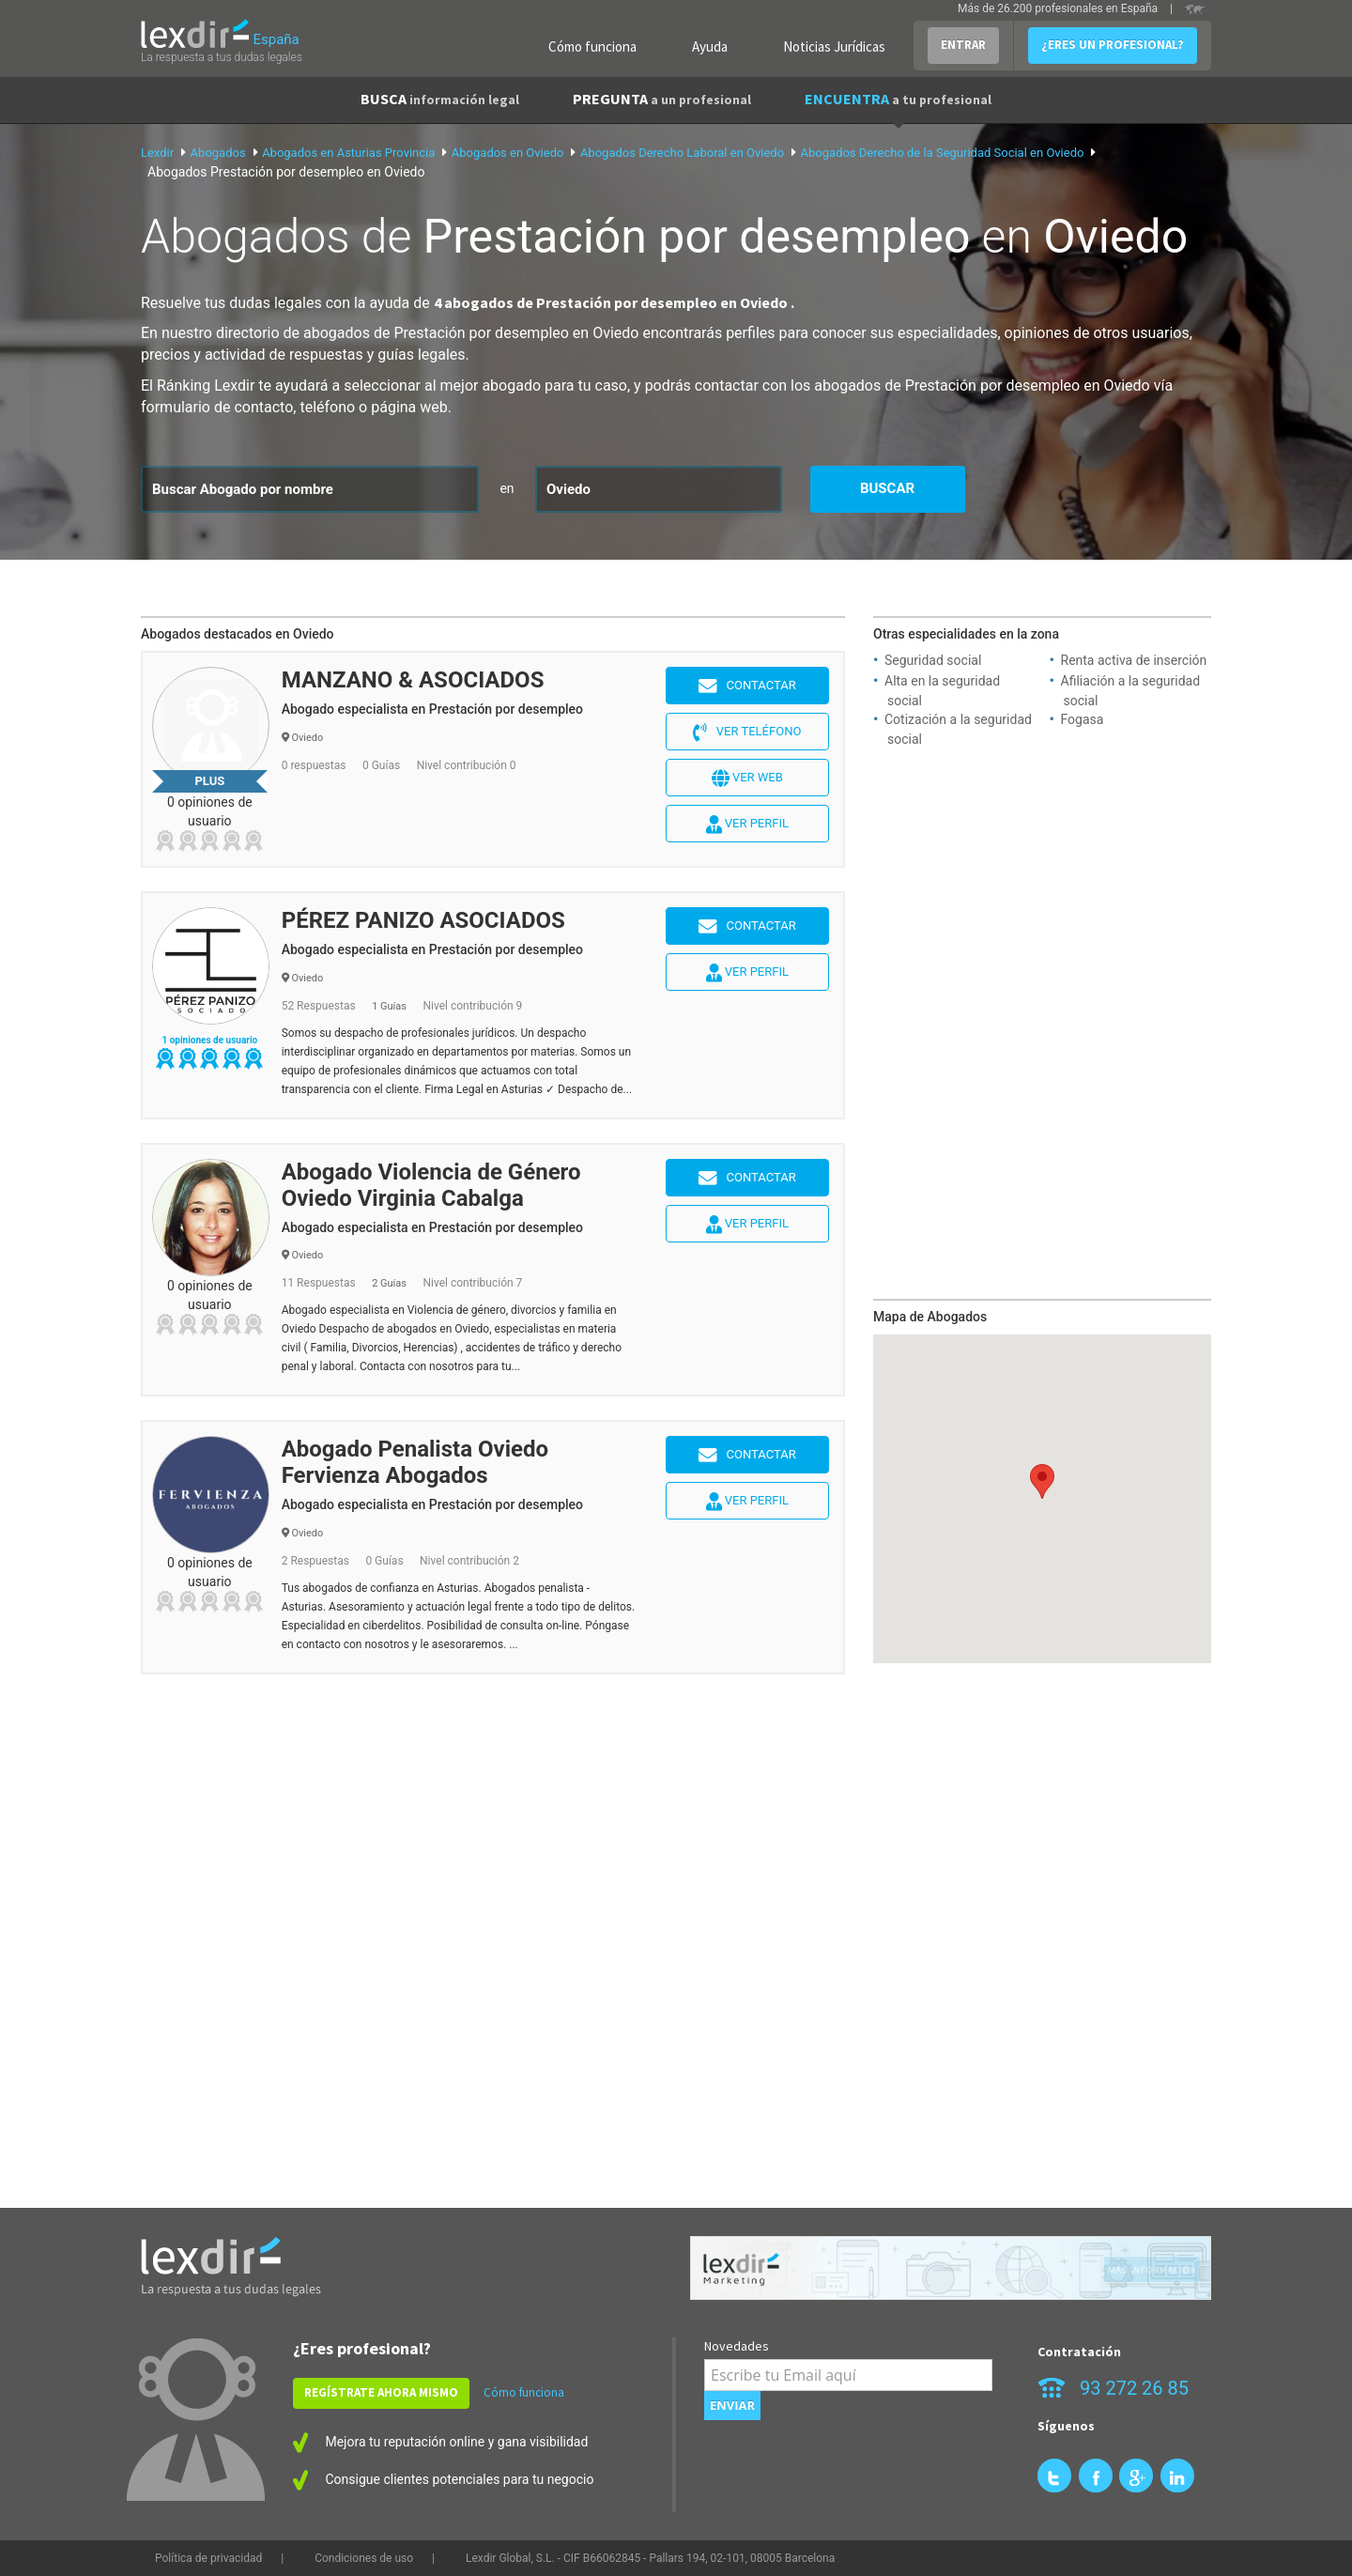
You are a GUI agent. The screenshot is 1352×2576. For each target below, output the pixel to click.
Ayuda (710, 46)
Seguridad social (932, 660)
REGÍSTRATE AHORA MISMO (381, 2392)
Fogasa (1082, 719)
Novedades (736, 2345)
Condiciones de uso (364, 2558)
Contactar (747, 686)
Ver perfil (747, 824)
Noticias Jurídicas (834, 46)
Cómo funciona (592, 46)
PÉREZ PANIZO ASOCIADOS (423, 920)
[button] (1042, 1481)
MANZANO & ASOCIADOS (413, 680)
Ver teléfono (747, 732)
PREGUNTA (662, 98)
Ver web (747, 778)
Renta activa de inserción (1134, 660)
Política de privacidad (208, 2558)
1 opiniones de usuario (209, 1040)
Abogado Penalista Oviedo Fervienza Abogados (415, 1462)
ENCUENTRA (898, 98)
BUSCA (440, 98)
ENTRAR (963, 45)
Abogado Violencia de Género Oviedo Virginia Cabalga (431, 1185)
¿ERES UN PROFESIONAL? (1112, 45)
